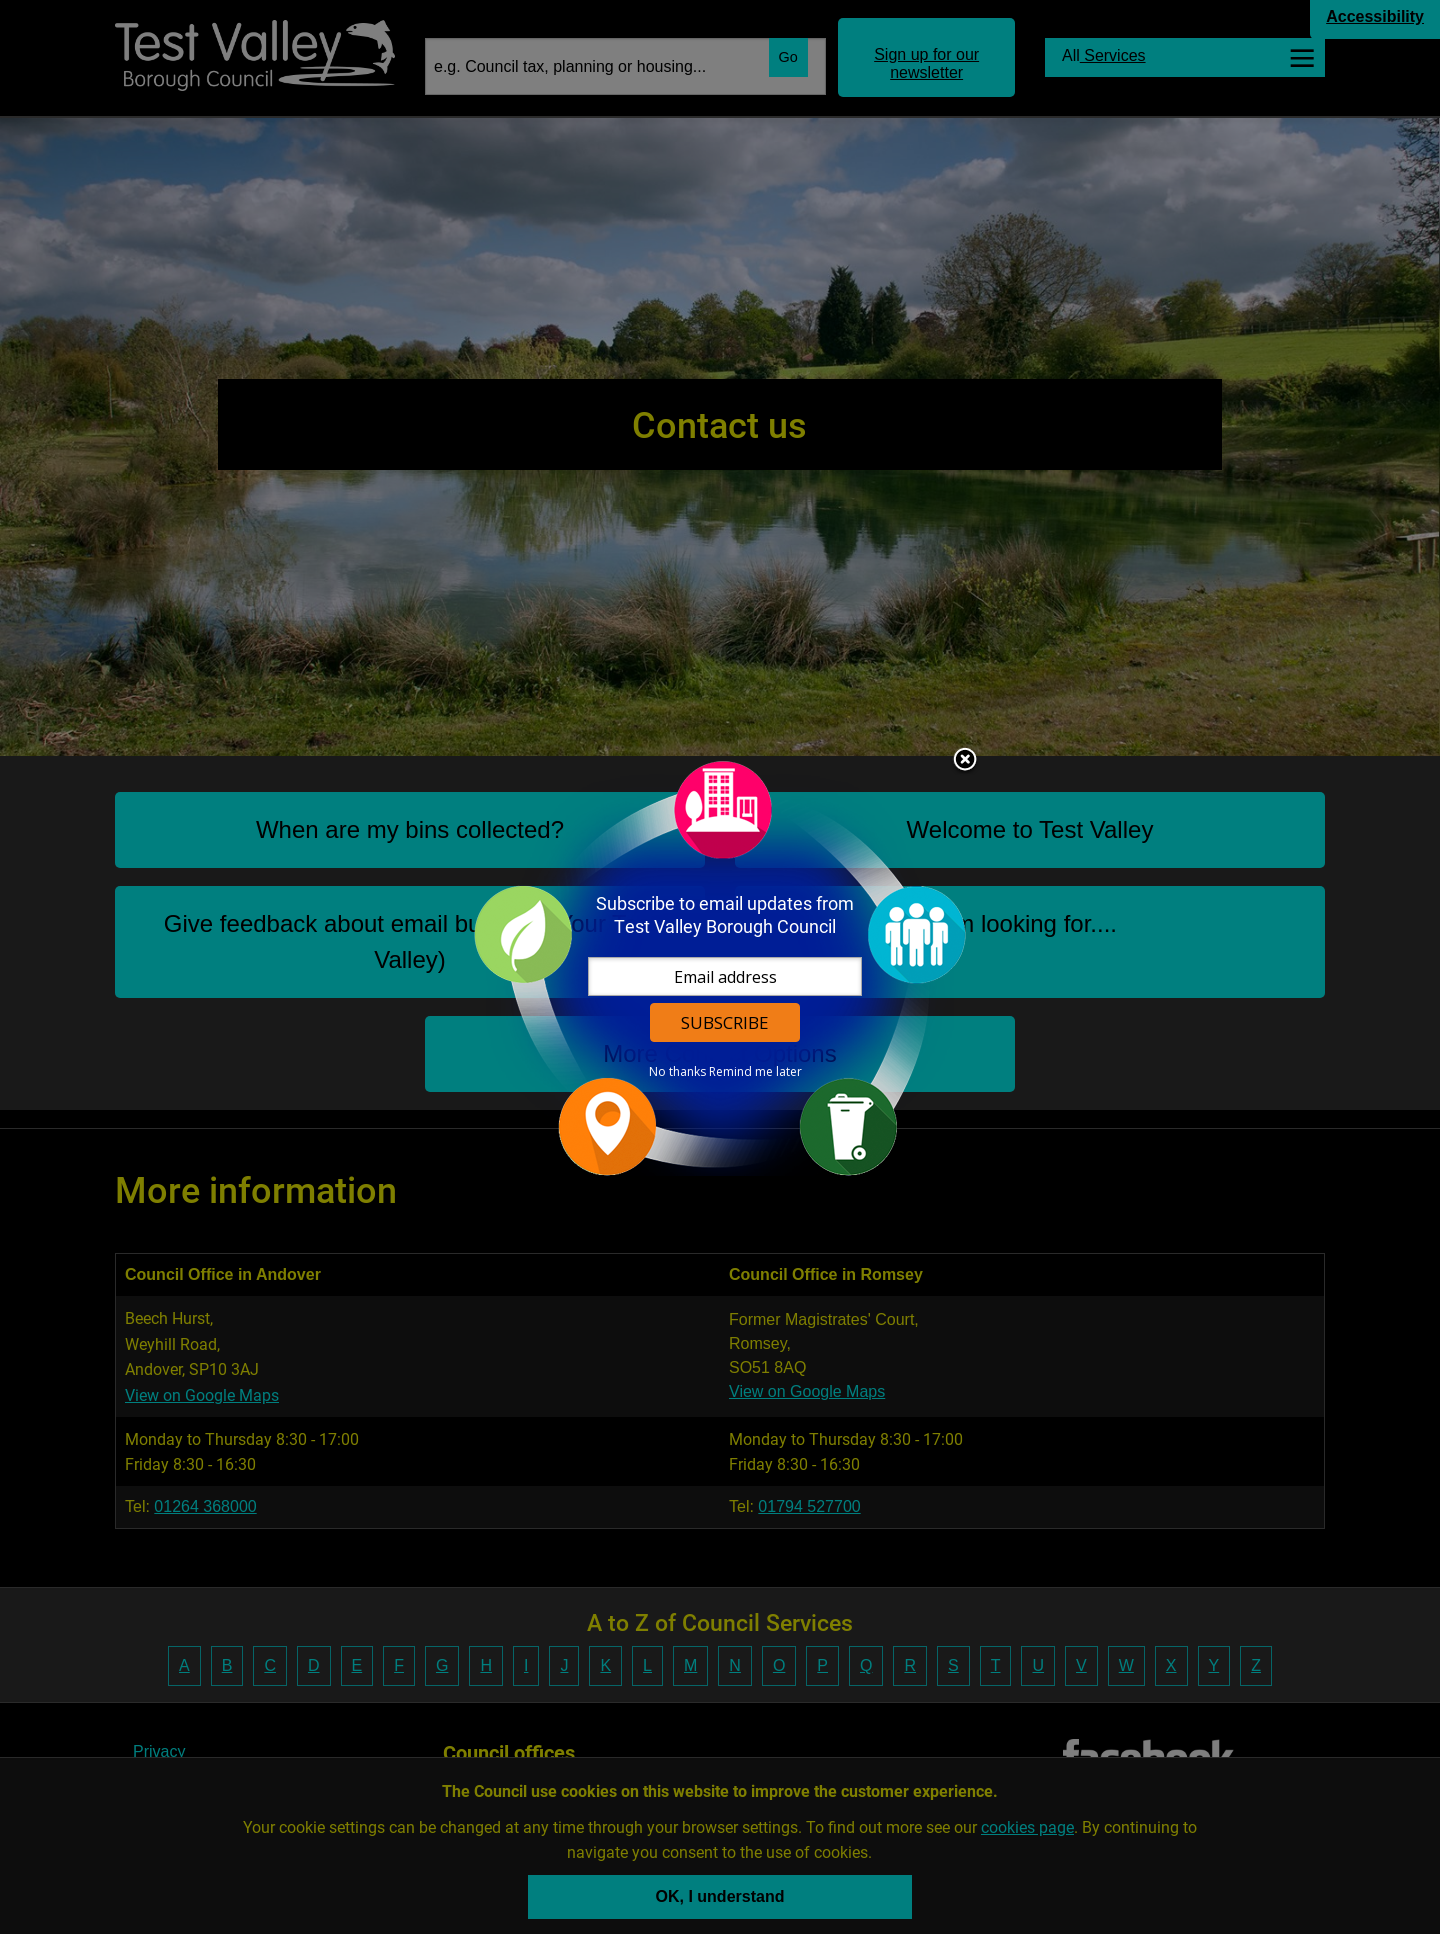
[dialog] (720, 967)
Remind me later (755, 1072)
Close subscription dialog (965, 761)
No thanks (677, 1072)
